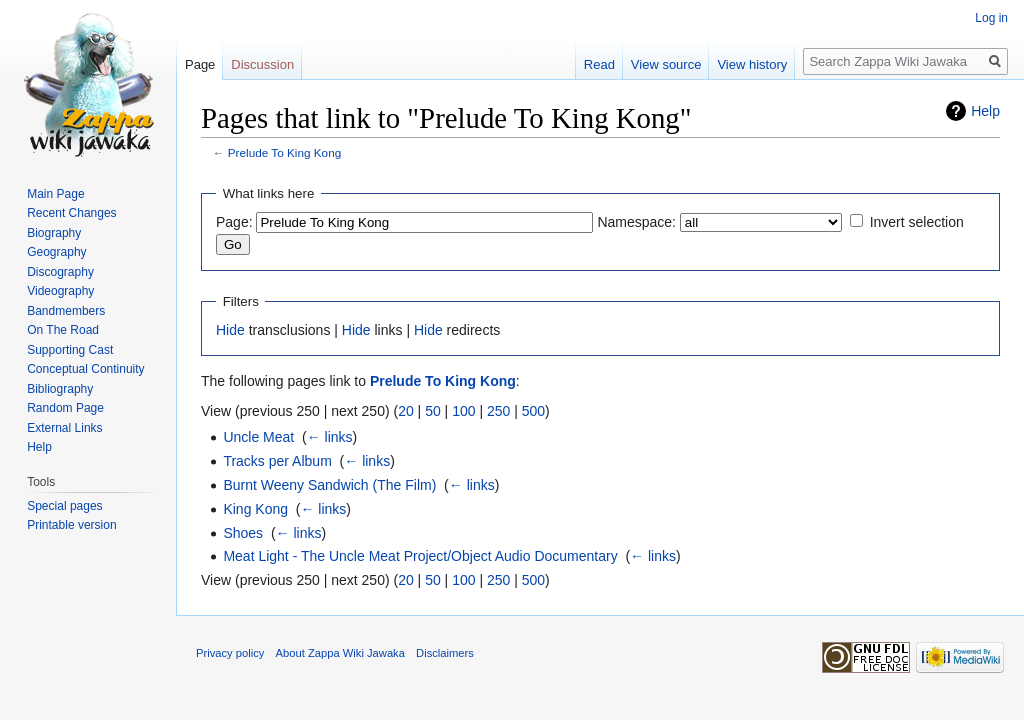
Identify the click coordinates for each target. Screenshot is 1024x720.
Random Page (65, 408)
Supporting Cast (70, 350)
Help (985, 111)
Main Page (55, 194)
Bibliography (60, 389)
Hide (230, 330)
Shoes (243, 533)
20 (406, 411)
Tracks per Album (277, 461)
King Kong (255, 509)
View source (666, 64)
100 (463, 411)
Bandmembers (66, 311)
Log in (991, 18)
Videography (60, 291)
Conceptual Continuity (85, 369)
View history (752, 64)
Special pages (64, 506)
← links (330, 437)
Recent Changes (71, 213)
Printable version (71, 525)
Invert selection (917, 222)
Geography (56, 252)
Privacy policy (230, 653)
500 (533, 411)
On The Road (63, 330)
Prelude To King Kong (284, 152)
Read (599, 64)
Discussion (262, 64)
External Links (64, 428)
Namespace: (636, 222)
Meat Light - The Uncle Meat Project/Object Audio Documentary (420, 556)
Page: (234, 222)
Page (200, 64)
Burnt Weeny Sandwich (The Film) (329, 485)
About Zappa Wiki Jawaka (340, 653)
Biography (54, 233)
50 (433, 411)
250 (498, 411)
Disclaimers (445, 653)
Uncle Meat (258, 437)
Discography (60, 272)
